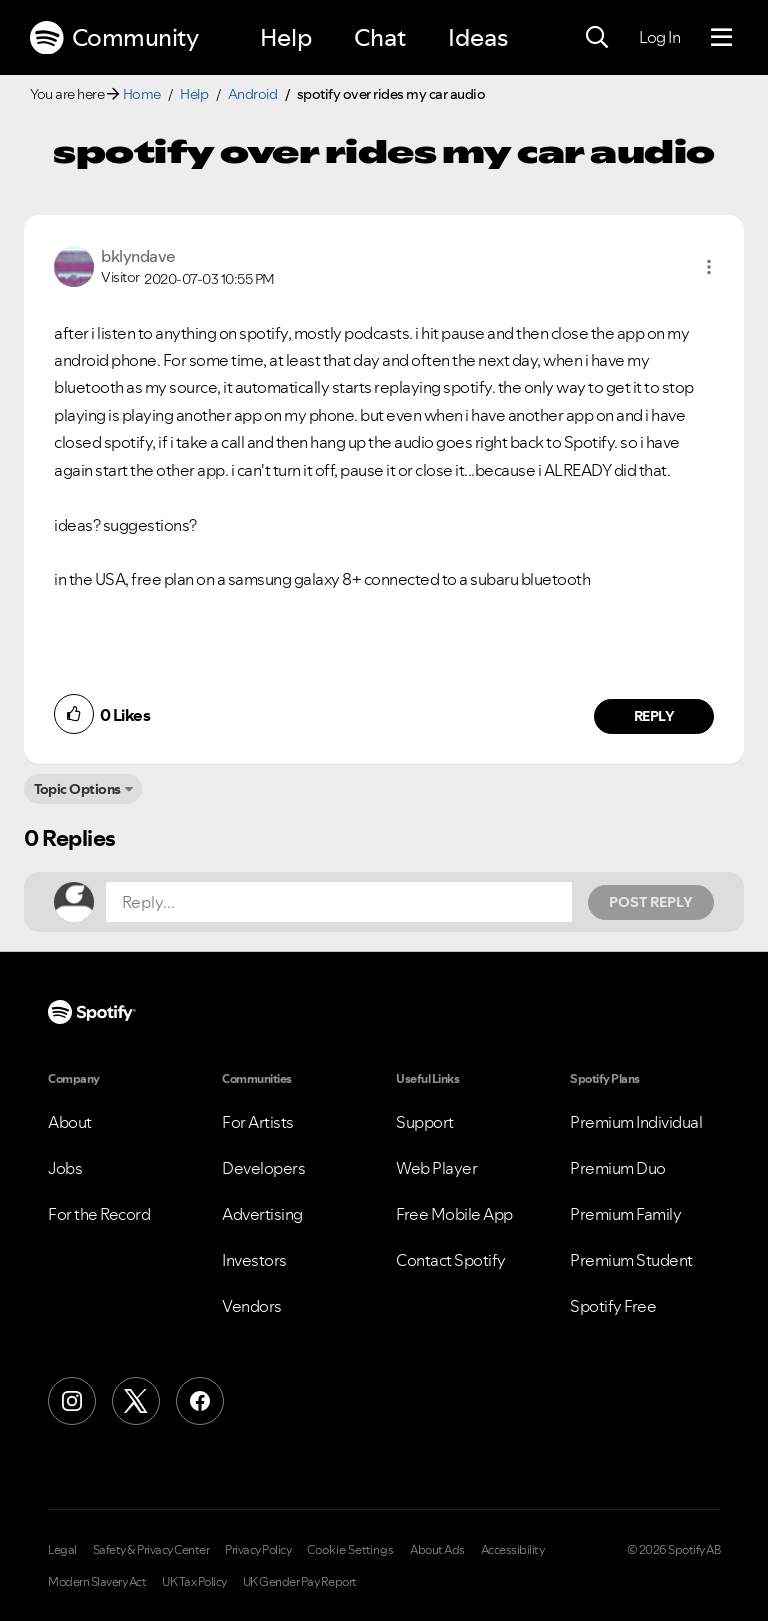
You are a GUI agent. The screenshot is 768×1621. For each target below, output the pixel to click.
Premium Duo (618, 1168)
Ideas (478, 37)
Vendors (252, 1306)
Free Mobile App (454, 1214)
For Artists (258, 1122)
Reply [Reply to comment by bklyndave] (654, 716)
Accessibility (513, 1550)
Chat (380, 37)
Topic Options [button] (77, 789)
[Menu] (721, 38)
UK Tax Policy (194, 1582)
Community (114, 38)
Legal (62, 1550)
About (70, 1122)
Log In (659, 37)
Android (253, 94)
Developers (263, 1168)
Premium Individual (636, 1122)
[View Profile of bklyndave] (138, 256)
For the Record (99, 1214)
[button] (709, 267)
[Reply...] (339, 902)
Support (425, 1122)
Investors (254, 1260)
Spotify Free (613, 1306)
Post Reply (651, 902)
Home (142, 94)
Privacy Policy (258, 1550)
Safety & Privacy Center (151, 1550)
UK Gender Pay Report (300, 1582)
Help (286, 37)
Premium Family (625, 1214)
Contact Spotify (451, 1260)
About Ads (437, 1550)
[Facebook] (200, 1401)
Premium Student (631, 1260)
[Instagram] (72, 1401)
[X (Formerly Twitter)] (136, 1401)
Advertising (262, 1214)
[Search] (597, 38)
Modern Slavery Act (97, 1582)
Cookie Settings (350, 1550)
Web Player (436, 1168)
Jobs (65, 1168)
